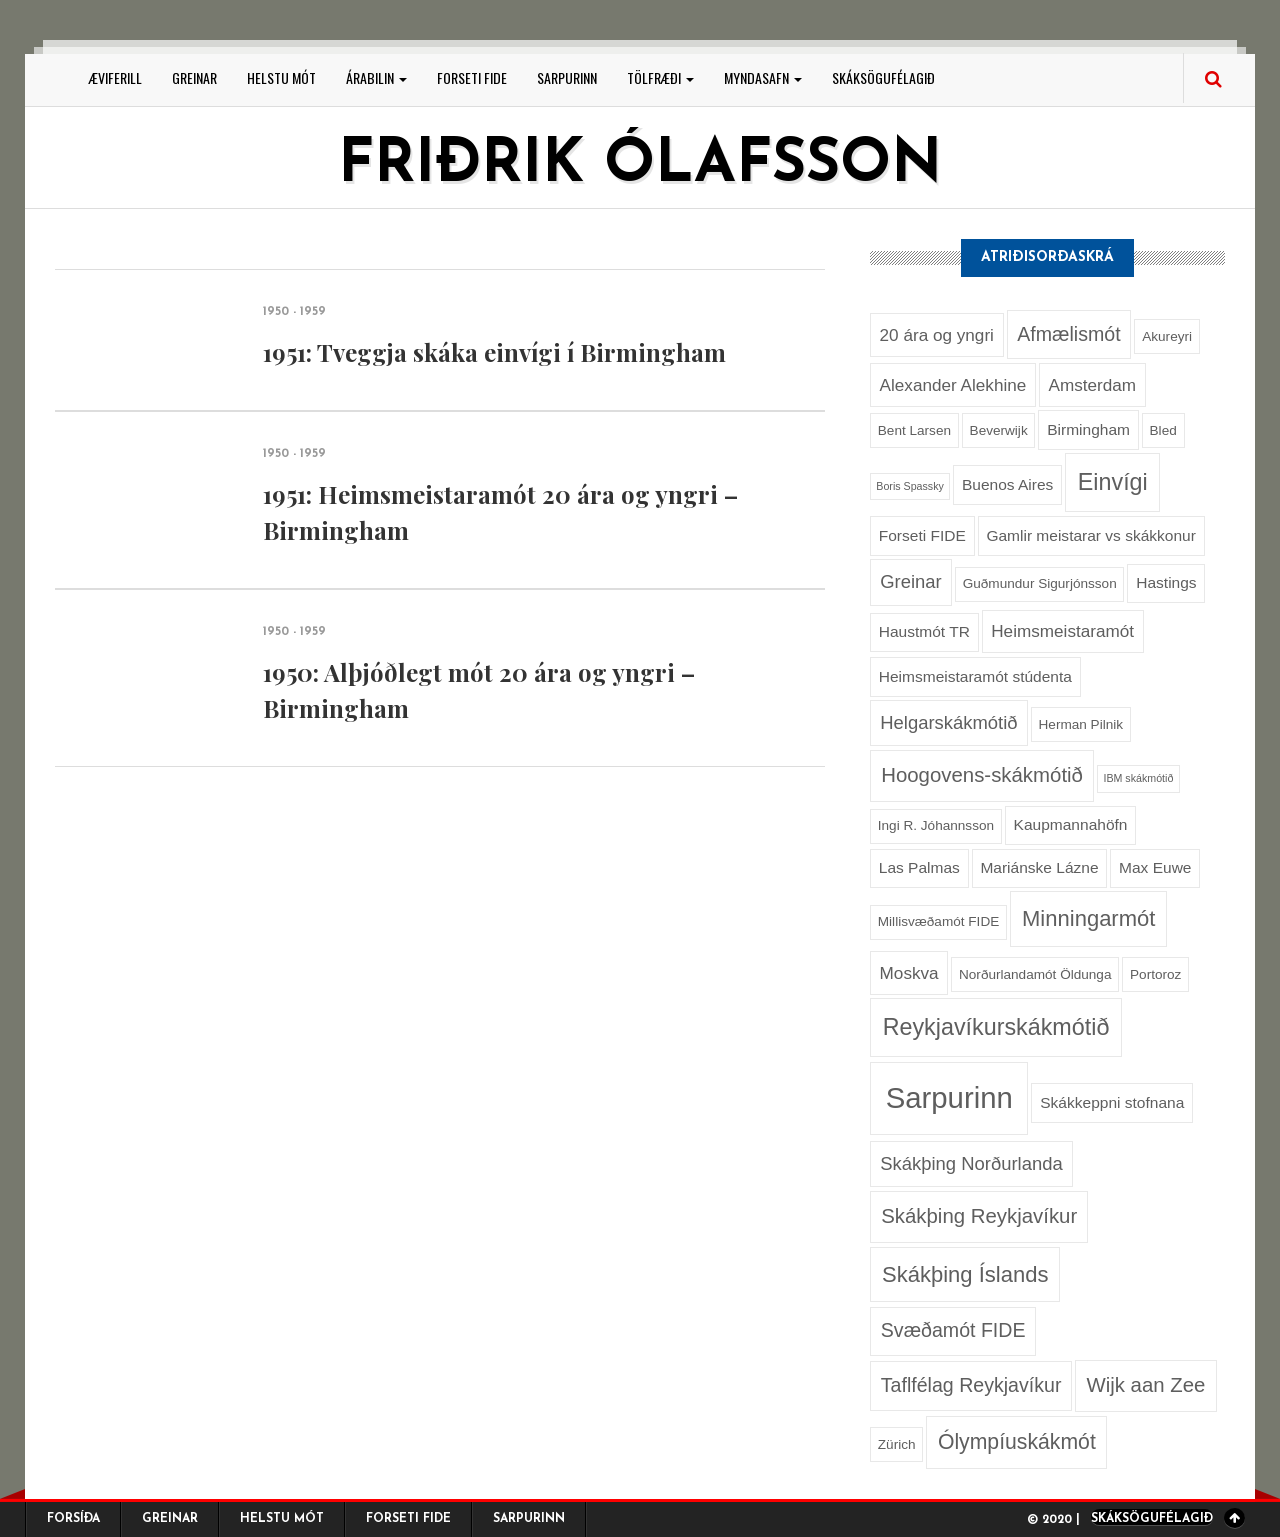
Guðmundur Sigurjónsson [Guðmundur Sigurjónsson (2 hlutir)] (1040, 583)
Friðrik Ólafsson (640, 166)
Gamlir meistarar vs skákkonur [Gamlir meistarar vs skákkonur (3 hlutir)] (1091, 535)
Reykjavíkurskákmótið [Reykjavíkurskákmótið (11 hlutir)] (996, 1027)
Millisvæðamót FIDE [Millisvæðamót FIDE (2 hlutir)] (938, 921)
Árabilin (376, 77)
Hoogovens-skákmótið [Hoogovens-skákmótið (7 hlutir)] (982, 775)
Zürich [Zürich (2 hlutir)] (897, 1444)
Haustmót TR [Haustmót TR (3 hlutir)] (924, 631)
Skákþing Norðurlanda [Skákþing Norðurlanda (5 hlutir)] (971, 1163)
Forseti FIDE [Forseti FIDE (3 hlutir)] (922, 535)
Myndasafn (763, 77)
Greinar (194, 77)
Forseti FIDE (472, 77)
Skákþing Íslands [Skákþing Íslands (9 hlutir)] (965, 1274)
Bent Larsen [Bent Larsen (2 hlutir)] (914, 430)
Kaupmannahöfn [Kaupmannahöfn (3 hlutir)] (1071, 824)
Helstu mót (281, 77)
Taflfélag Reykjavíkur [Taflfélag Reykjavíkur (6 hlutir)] (971, 1385)
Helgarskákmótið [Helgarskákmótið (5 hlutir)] (948, 722)
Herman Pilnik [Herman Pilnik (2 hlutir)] (1081, 724)
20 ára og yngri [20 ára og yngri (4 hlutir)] (937, 335)
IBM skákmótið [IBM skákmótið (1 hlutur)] (1138, 778)
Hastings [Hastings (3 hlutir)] (1166, 582)
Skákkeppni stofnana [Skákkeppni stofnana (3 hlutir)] (1112, 1102)
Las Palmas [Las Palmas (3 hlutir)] (919, 867)
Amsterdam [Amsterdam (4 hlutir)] (1092, 385)
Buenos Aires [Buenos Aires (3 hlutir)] (1007, 484)
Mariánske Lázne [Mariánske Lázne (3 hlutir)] (1039, 867)
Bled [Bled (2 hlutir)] (1163, 430)
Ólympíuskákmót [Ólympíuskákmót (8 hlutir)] (1017, 1441)
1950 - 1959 (294, 312)
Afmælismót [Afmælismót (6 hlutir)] (1068, 334)
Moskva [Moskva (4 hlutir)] (909, 973)
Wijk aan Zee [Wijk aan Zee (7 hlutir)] (1145, 1385)
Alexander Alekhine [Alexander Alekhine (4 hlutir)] (953, 385)
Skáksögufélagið (883, 77)
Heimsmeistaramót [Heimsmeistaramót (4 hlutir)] (1062, 631)
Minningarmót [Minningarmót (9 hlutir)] (1088, 918)
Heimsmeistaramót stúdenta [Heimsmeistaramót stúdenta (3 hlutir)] (975, 676)
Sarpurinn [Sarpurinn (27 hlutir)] (949, 1097)
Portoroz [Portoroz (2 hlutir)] (1155, 974)
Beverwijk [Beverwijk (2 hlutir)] (999, 430)
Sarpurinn (567, 77)
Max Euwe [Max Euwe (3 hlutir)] (1155, 867)
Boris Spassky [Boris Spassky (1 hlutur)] (910, 486)
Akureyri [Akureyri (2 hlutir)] (1167, 336)
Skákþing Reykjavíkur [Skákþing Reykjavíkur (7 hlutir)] (979, 1216)
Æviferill (115, 77)
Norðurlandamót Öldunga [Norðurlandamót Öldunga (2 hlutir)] (1035, 974)
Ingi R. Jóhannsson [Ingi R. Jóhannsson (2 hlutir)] (936, 825)
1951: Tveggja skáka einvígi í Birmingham (494, 352)
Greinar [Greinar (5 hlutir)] (910, 581)
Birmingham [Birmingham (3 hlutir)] (1088, 429)
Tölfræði (660, 77)
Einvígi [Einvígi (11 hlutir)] (1113, 482)
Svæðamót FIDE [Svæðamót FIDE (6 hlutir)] (953, 1330)
